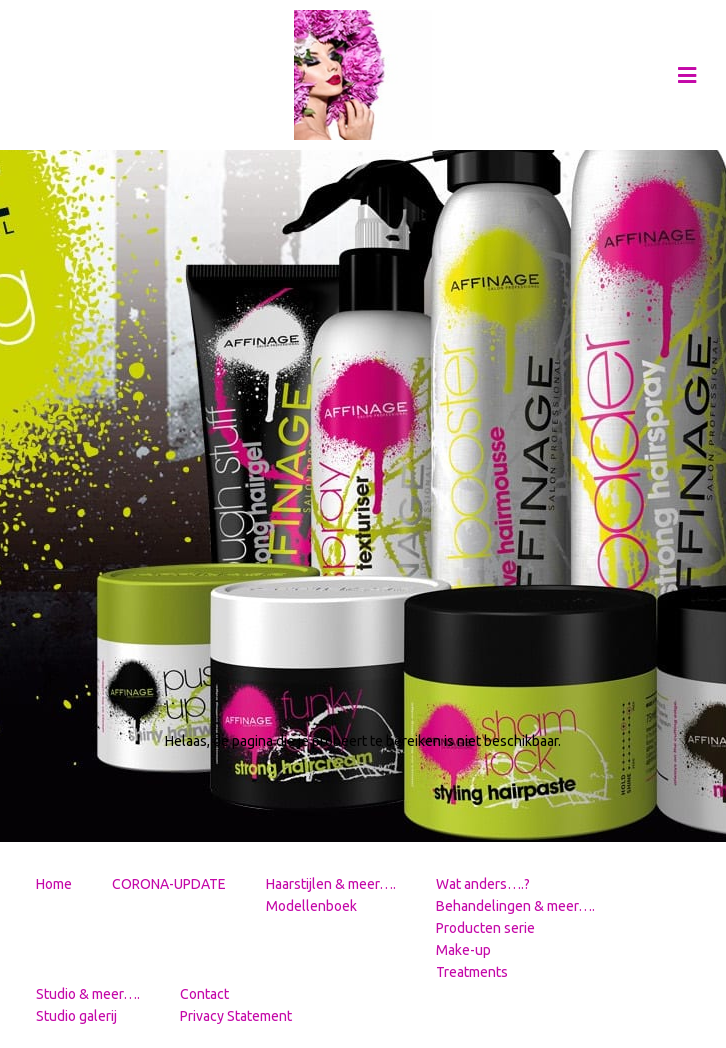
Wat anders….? (483, 884)
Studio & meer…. (88, 994)
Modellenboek (311, 906)
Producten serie (485, 928)
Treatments (472, 972)
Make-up (463, 950)
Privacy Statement (236, 1016)
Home (54, 884)
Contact (204, 994)
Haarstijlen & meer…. (331, 884)
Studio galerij (76, 1016)
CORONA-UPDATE (169, 884)
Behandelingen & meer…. (515, 906)
